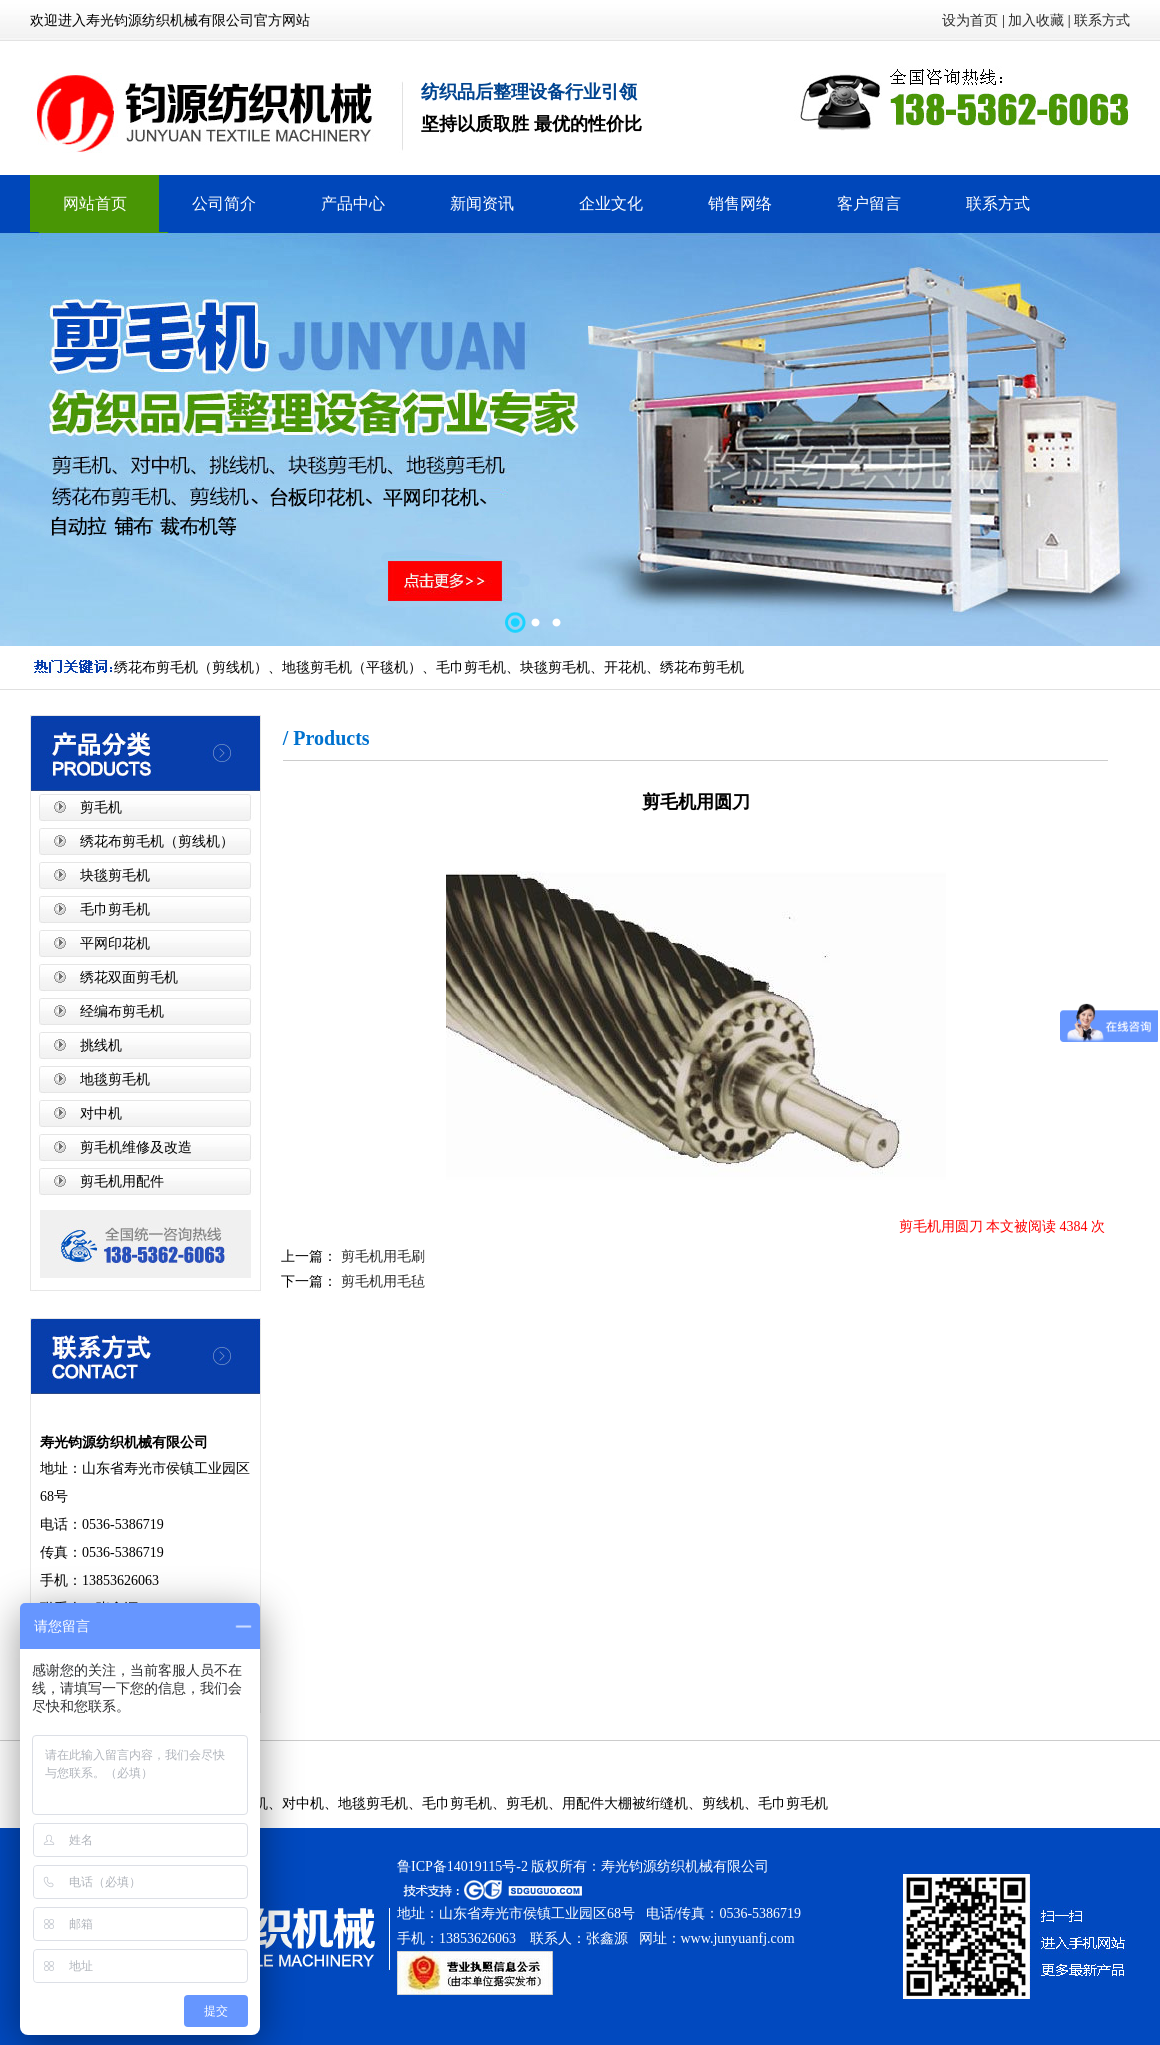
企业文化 (611, 203)
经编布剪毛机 (122, 1011)
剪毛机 (101, 807)
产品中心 (353, 203)
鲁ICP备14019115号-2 (462, 1866)
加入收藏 (1036, 20)
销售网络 (740, 203)
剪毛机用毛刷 (381, 1256)
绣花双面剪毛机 (129, 977)
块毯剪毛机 (115, 875)
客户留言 (869, 203)
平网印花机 (115, 943)
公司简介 (224, 203)
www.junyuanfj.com (738, 1938)
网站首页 (95, 203)
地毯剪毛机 (115, 1079)
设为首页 (970, 20)
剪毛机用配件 (122, 1181)
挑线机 (101, 1045)
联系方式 (1102, 20)
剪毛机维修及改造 (136, 1147)
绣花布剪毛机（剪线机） (157, 841)
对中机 (101, 1113)
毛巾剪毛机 (115, 909)
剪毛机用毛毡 (381, 1281)
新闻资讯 (482, 203)
